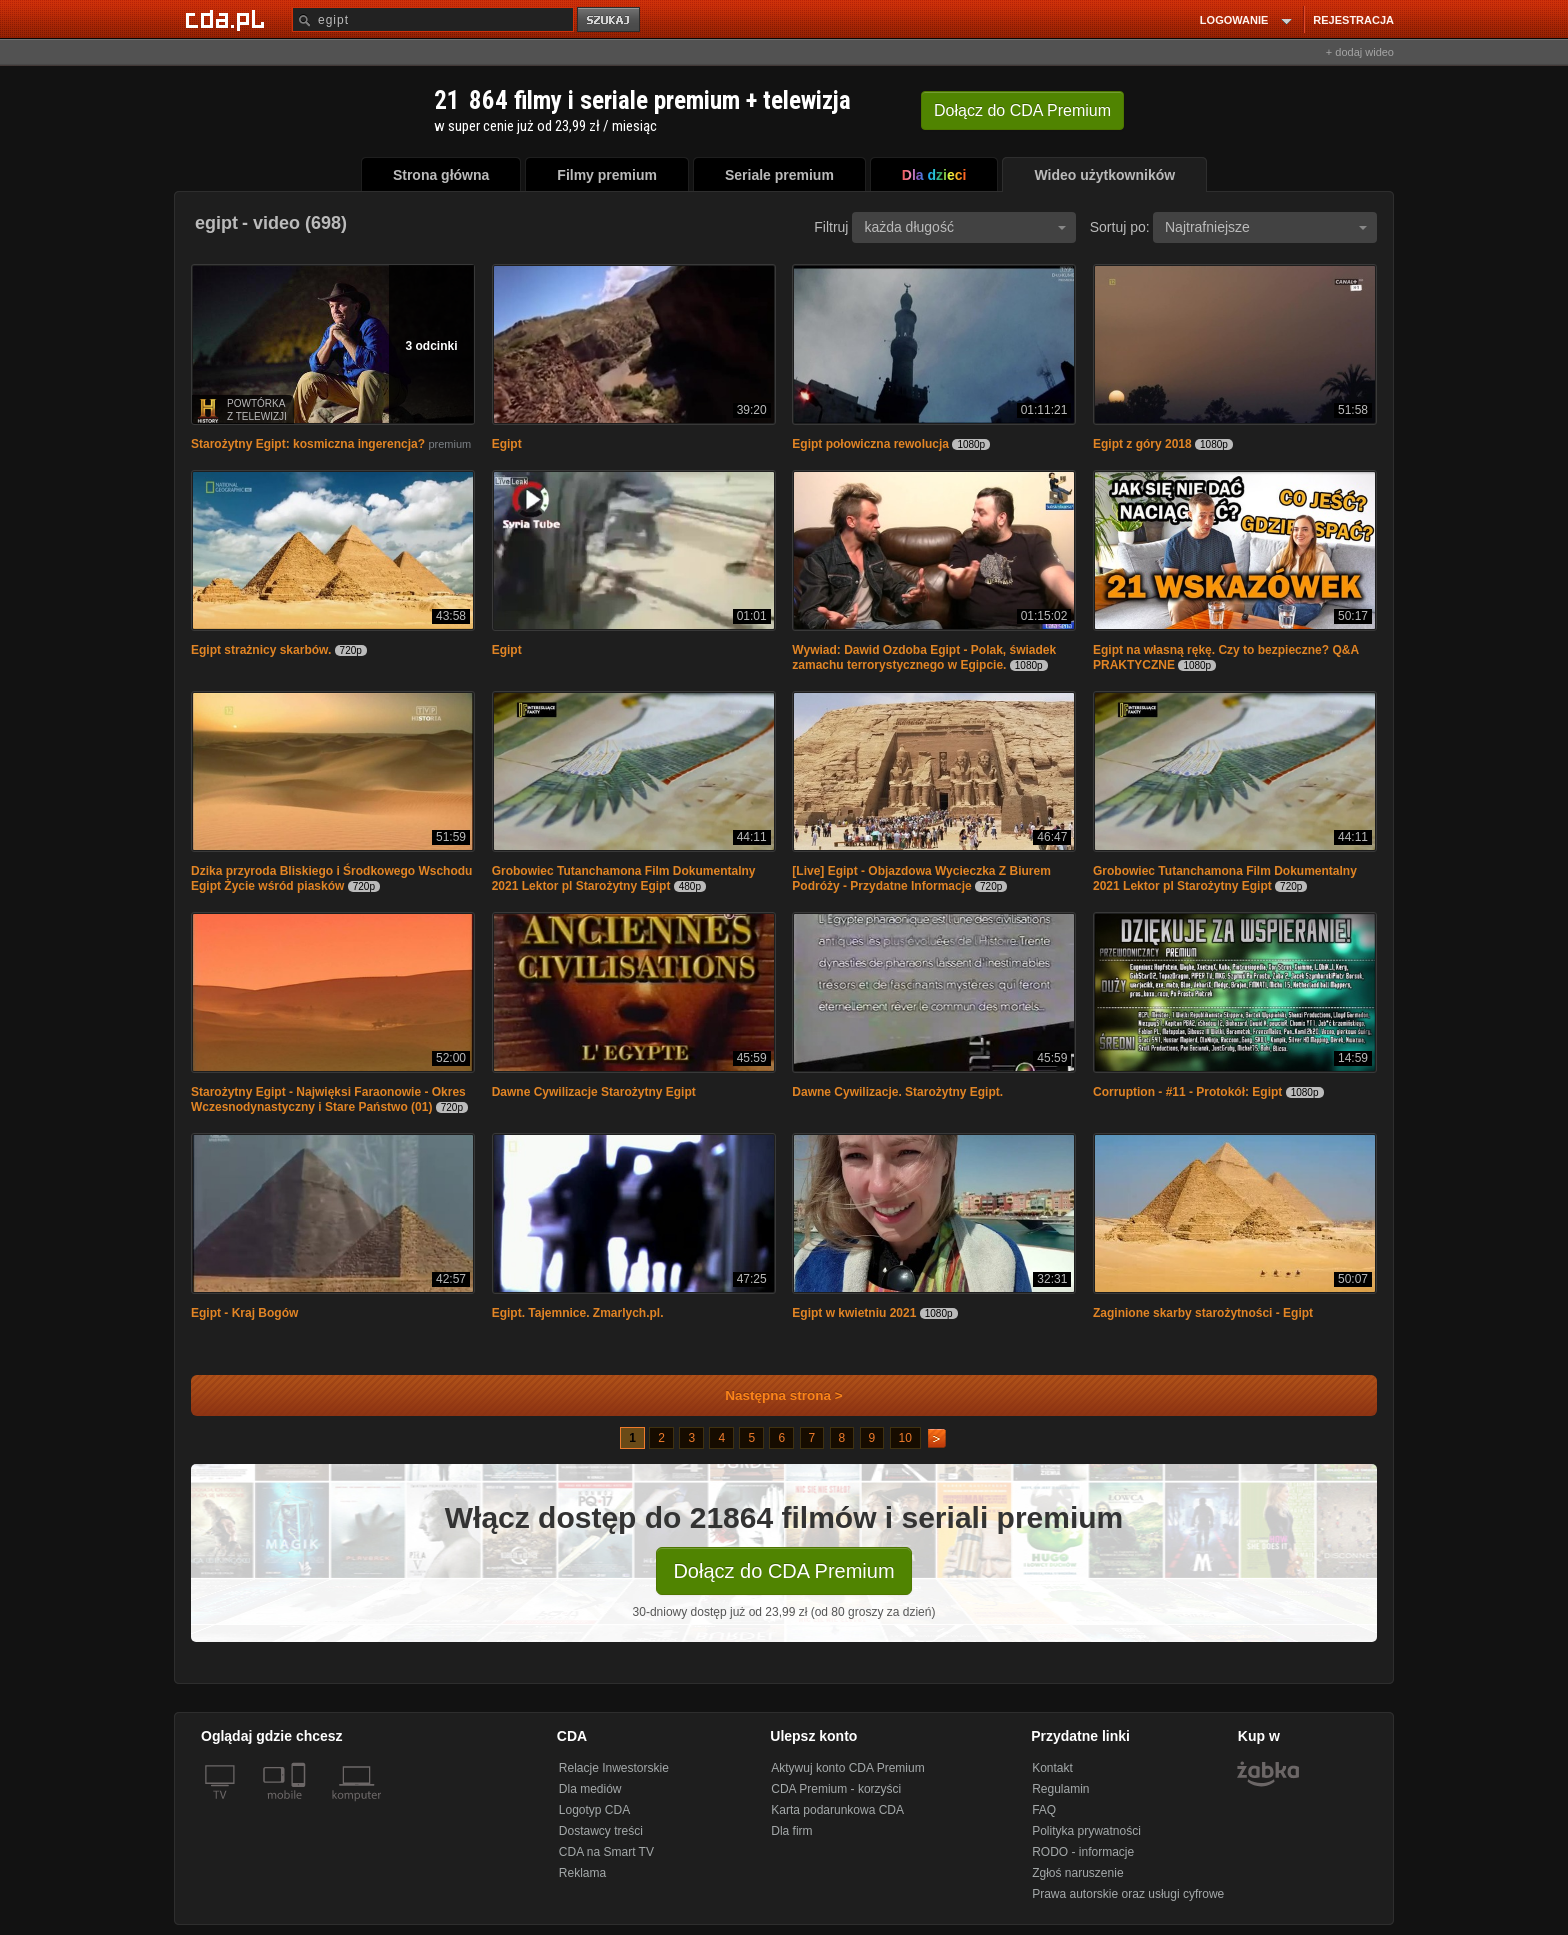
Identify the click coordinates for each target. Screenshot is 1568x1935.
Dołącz (1022, 110)
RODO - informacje (1083, 1852)
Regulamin (1060, 1789)
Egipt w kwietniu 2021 (854, 1313)
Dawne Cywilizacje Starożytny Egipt (594, 1092)
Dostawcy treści (601, 1831)
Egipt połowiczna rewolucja (870, 444)
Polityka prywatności (1086, 1831)
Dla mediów (590, 1789)
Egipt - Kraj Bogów (244, 1313)
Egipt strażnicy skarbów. (261, 650)
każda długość (965, 227)
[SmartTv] (300, 1807)
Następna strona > (770, 1395)
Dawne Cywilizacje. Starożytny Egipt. (900, 1092)
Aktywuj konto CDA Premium (847, 1768)
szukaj (610, 20)
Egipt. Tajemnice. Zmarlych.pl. (578, 1313)
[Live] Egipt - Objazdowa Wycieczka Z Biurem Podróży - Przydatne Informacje (921, 878)
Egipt (507, 444)
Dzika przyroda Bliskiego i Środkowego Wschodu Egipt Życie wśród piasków (331, 878)
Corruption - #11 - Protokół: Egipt (1187, 1092)
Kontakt (1052, 1768)
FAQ (1044, 1810)
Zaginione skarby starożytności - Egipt (1203, 1313)
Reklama (582, 1873)
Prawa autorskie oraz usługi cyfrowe (1128, 1894)
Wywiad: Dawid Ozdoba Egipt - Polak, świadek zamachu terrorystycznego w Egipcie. (924, 657)
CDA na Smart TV (606, 1852)
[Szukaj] (433, 19)
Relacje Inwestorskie (614, 1768)
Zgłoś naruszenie (1077, 1873)
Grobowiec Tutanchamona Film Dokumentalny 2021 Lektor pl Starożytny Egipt (624, 878)
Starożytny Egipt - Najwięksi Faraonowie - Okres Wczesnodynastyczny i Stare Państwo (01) (328, 1099)
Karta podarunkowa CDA (837, 1810)
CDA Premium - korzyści (836, 1789)
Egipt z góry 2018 (1142, 444)
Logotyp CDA (594, 1810)
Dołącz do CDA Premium (783, 1571)
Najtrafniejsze (1266, 227)
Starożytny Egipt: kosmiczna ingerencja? (308, 444)
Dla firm (791, 1831)
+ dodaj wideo (1360, 52)
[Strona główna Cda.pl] (228, 19)
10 (905, 1438)
